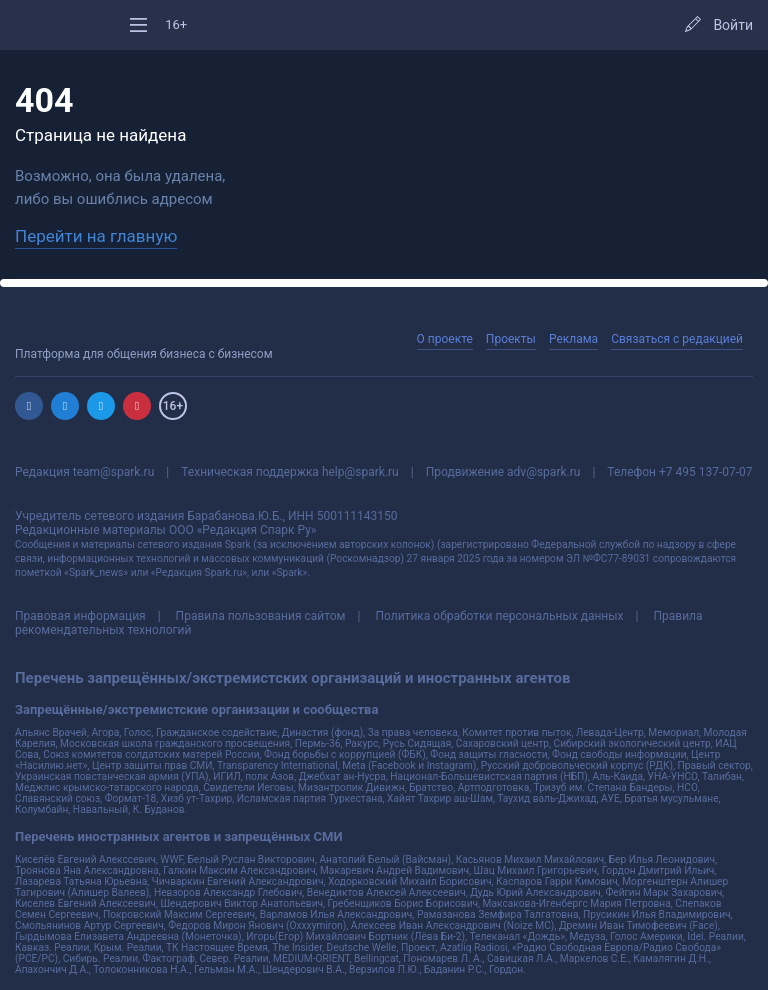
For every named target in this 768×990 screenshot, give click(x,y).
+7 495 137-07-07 (706, 472)
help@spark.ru (360, 472)
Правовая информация (80, 616)
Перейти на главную (96, 236)
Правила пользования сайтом (261, 616)
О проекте (445, 339)
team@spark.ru (114, 472)
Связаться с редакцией (677, 339)
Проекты (511, 339)
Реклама (573, 339)
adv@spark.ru (543, 472)
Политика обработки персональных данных (499, 616)
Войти (733, 25)
